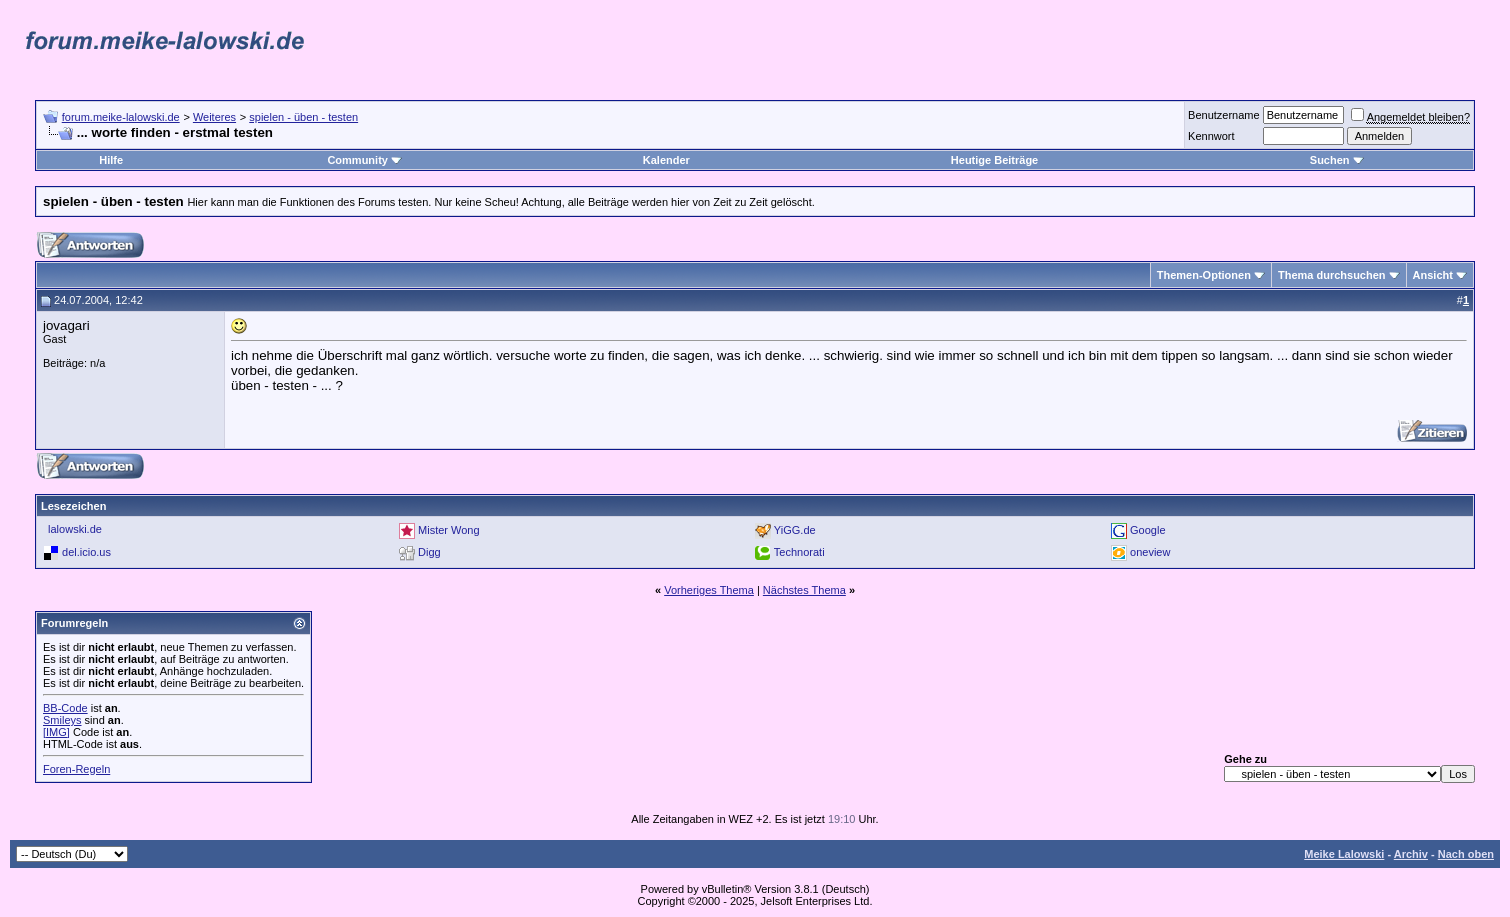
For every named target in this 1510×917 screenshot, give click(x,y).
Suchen (1337, 160)
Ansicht (1433, 275)
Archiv (1411, 854)
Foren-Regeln (76, 769)
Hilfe (111, 160)
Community (364, 160)
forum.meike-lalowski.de (121, 117)
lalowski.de (75, 529)
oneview (1150, 552)
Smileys (62, 720)
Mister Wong (449, 530)
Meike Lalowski (1344, 854)
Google (1147, 530)
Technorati (799, 552)
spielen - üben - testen (303, 117)
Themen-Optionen (1204, 275)
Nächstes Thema (804, 590)
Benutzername (1224, 115)
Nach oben (1466, 854)
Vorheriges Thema (709, 590)
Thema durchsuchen (1332, 275)
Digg (429, 552)
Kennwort (1211, 136)
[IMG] (56, 732)
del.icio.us (86, 552)
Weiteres (214, 117)
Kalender (666, 160)
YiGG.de (795, 530)
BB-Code (65, 708)
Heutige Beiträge (994, 160)
